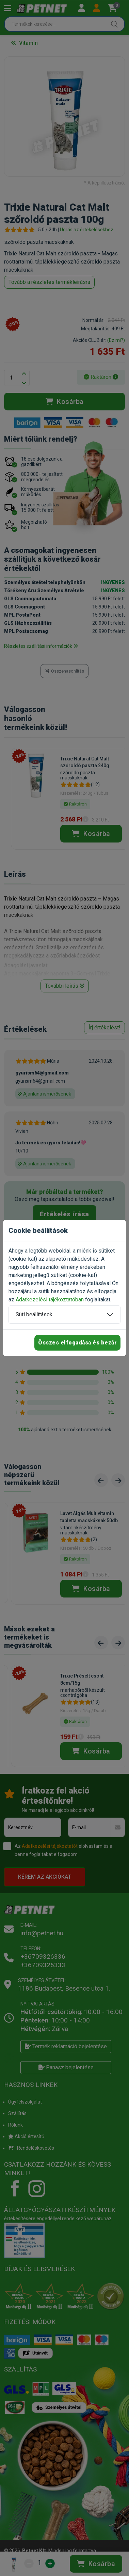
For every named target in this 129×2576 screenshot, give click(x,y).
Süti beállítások (34, 1314)
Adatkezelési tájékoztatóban (50, 1299)
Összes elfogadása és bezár (77, 1342)
